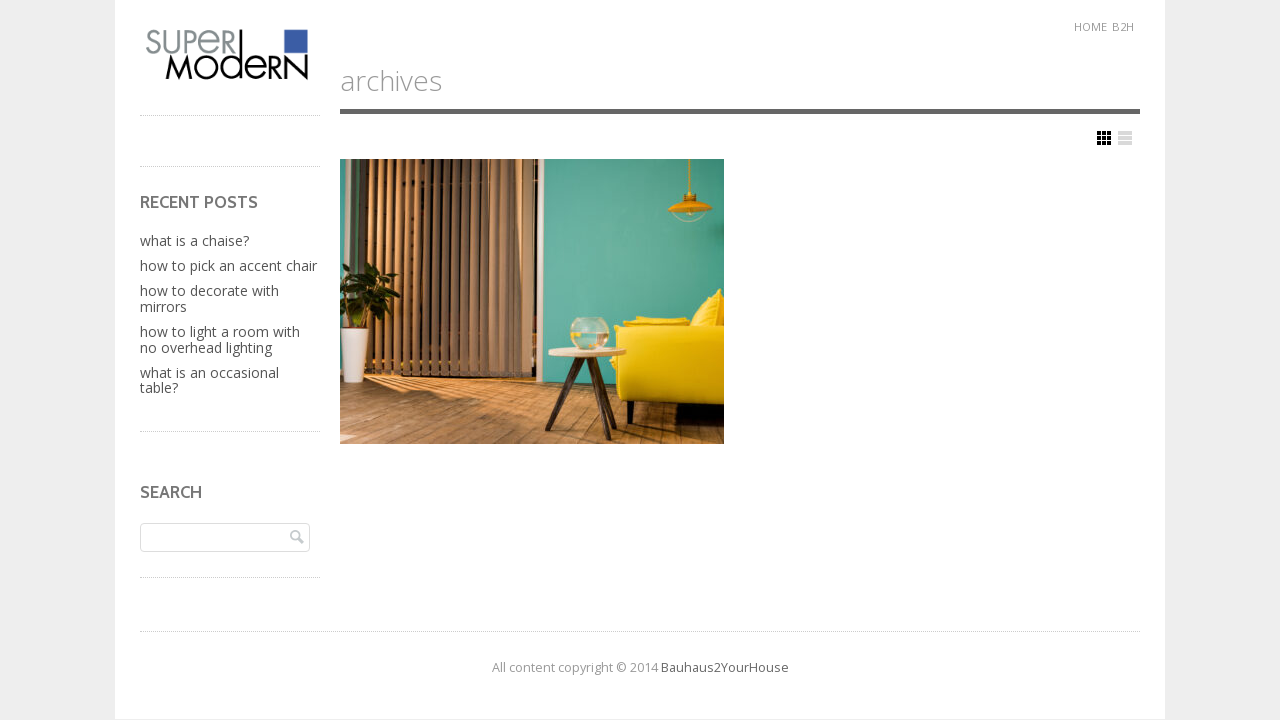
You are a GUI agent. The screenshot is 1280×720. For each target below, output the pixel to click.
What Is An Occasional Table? (209, 380)
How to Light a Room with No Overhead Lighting (220, 339)
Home (1090, 26)
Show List (1125, 138)
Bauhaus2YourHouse (725, 667)
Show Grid (1104, 138)
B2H (1123, 26)
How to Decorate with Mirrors (209, 298)
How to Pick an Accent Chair (228, 265)
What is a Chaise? (194, 240)
